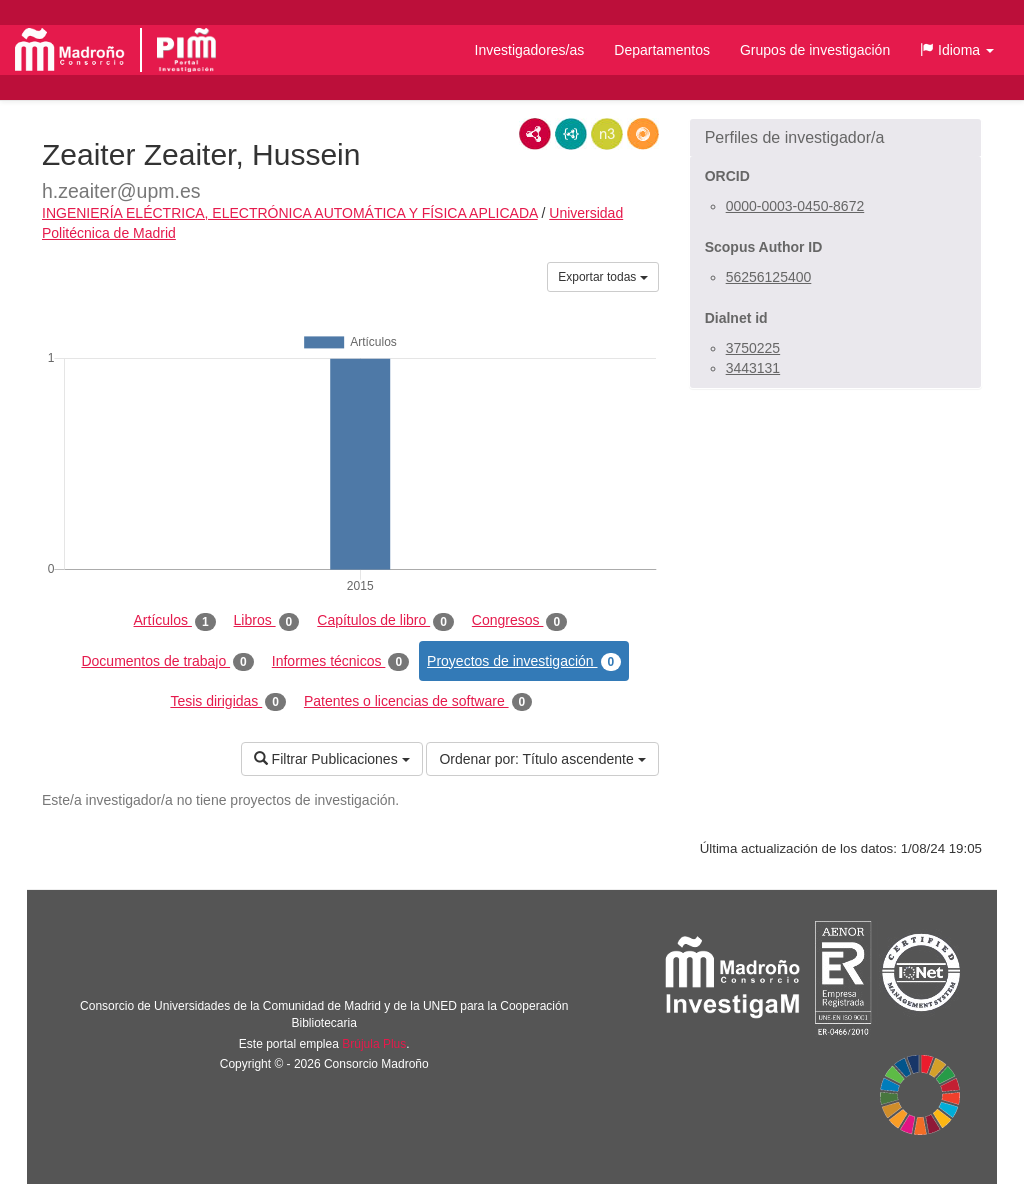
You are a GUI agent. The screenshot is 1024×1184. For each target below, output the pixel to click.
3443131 (753, 368)
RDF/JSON (643, 134)
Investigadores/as (530, 50)
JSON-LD (571, 134)
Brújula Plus (374, 1044)
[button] (957, 50)
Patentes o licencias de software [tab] (418, 702)
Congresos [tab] (519, 621)
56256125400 (769, 277)
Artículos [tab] (175, 621)
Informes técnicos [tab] (340, 662)
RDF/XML (535, 134)
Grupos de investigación (815, 50)
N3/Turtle (607, 134)
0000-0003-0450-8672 (795, 206)
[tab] (835, 138)
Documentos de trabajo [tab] (167, 662)
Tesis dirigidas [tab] (228, 702)
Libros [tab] (267, 621)
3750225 (753, 348)
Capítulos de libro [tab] (385, 621)
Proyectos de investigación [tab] (524, 662)
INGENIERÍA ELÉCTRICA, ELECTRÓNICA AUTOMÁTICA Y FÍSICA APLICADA (290, 213)
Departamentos (662, 50)
